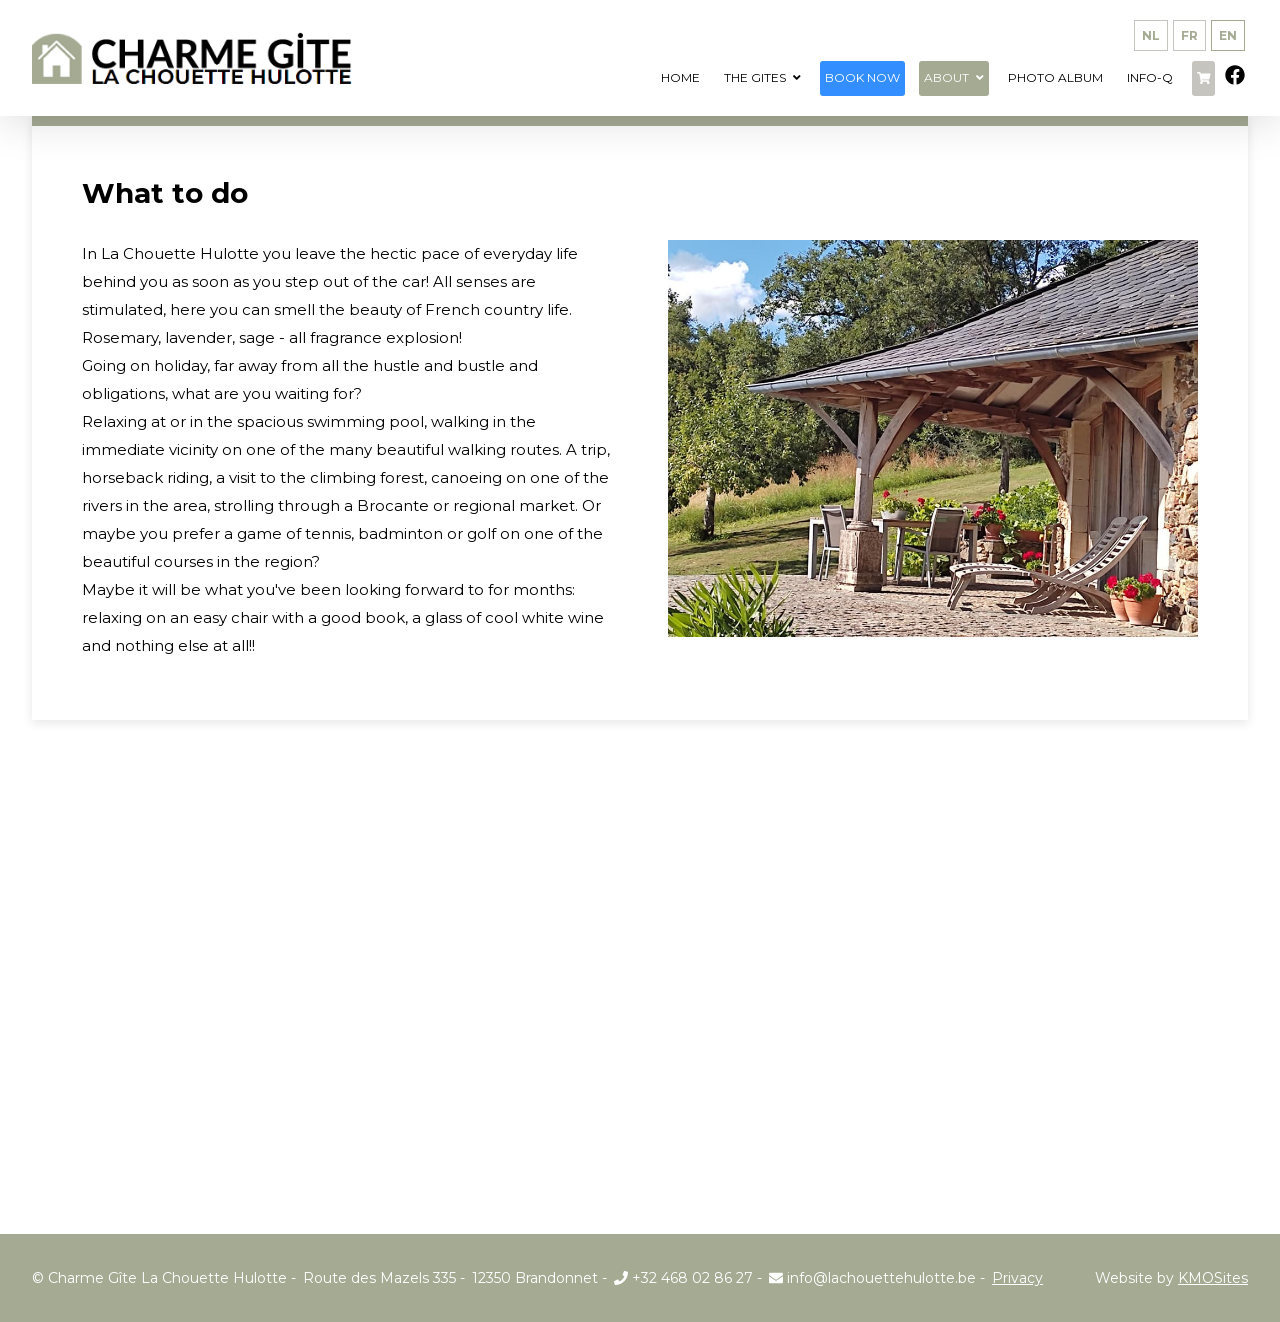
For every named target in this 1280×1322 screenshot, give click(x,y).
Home (680, 77)
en (1228, 35)
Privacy (1017, 1278)
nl (1151, 35)
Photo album (1055, 77)
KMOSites (1213, 1278)
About (946, 77)
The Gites (755, 77)
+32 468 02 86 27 (683, 1278)
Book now (862, 77)
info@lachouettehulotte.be (872, 1278)
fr (1189, 35)
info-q (1150, 77)
